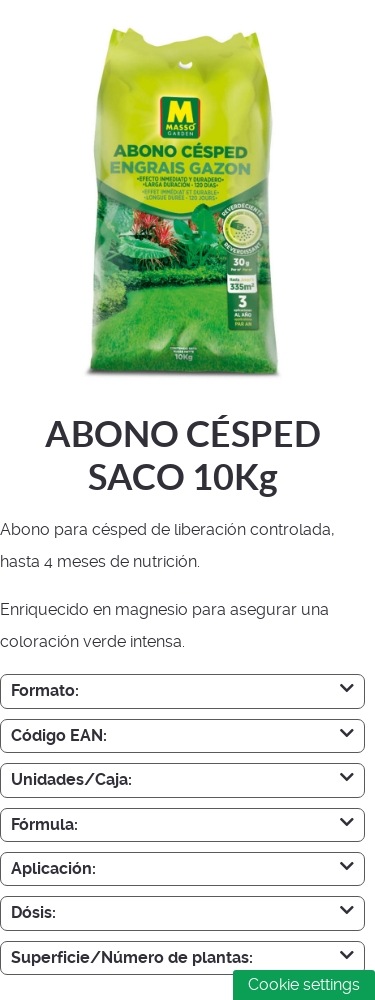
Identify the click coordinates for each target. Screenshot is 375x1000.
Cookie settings (304, 984)
